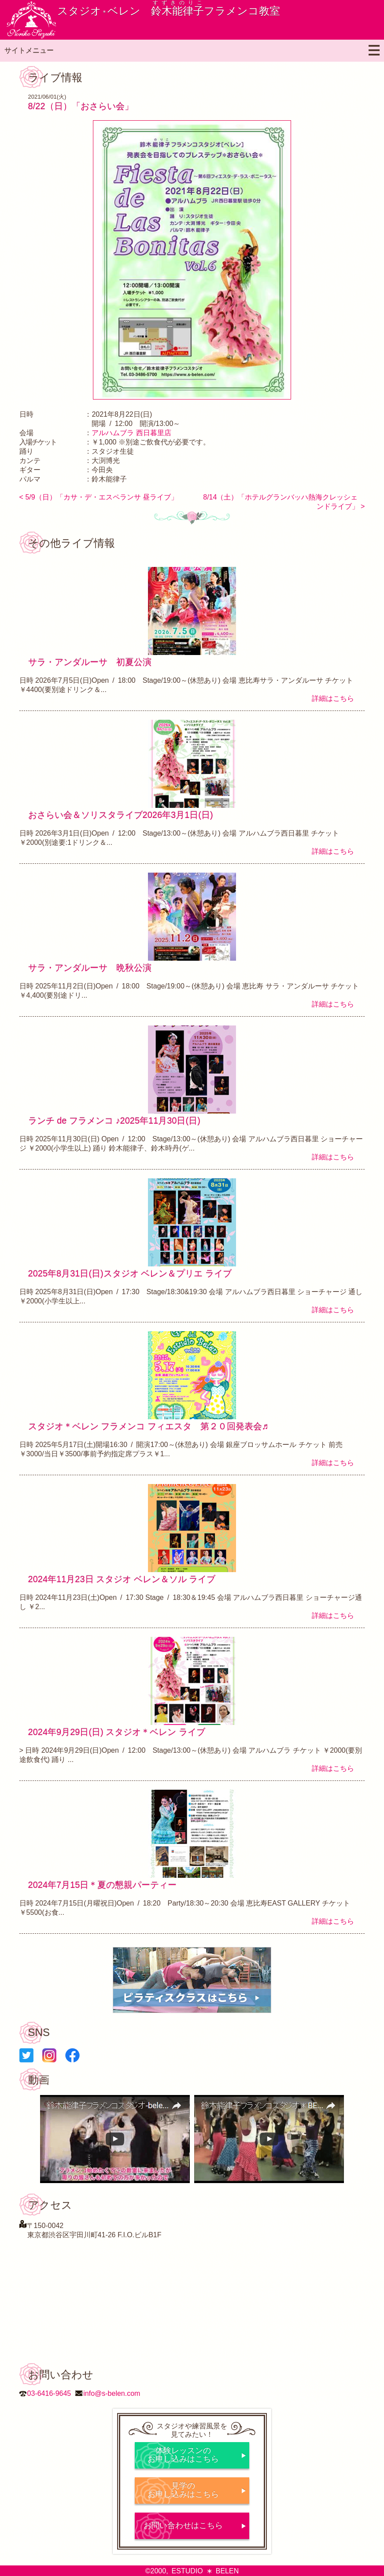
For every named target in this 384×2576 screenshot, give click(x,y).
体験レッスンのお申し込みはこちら (183, 2455)
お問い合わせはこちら (183, 2525)
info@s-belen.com (111, 2393)
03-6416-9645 (49, 2393)
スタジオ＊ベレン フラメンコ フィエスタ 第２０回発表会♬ (148, 1426)
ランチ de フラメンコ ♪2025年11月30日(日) (114, 1120)
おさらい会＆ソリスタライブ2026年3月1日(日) (120, 815)
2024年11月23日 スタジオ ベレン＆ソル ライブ (122, 1579)
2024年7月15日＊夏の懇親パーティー (102, 1885)
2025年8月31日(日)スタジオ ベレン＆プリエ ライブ (130, 1273)
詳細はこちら (333, 698)
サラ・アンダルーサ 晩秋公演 (89, 968)
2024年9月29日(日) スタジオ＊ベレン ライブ (116, 1732)
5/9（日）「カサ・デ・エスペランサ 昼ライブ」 (101, 497)
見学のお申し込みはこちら (183, 2490)
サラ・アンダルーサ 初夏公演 (89, 662)
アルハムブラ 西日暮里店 (131, 433)
